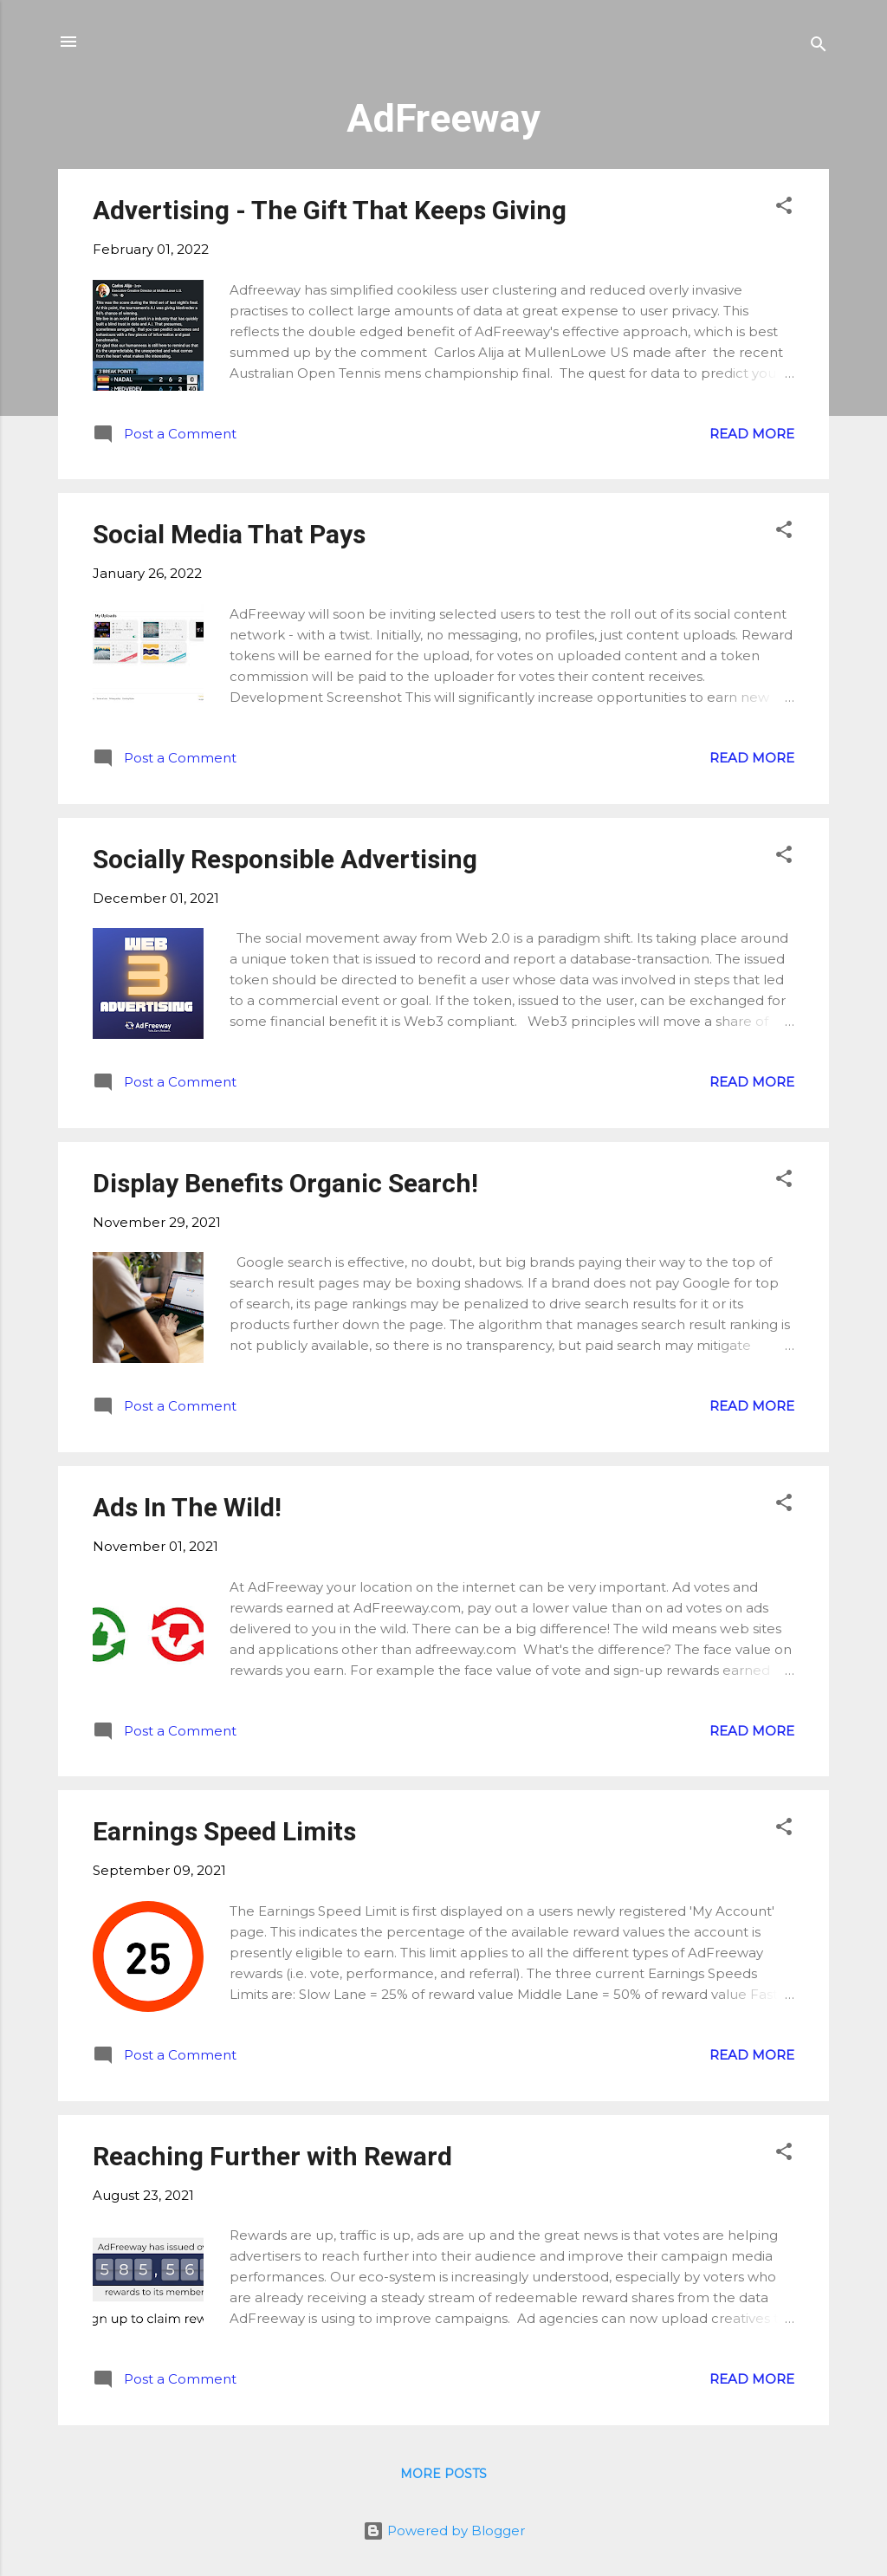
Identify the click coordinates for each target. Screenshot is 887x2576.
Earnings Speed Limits (224, 1831)
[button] (784, 208)
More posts (443, 2474)
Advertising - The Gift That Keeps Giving (330, 210)
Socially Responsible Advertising (285, 859)
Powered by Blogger (444, 2530)
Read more (751, 433)
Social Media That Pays (229, 534)
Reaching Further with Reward (272, 2156)
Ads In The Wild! (187, 1507)
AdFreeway (443, 118)
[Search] (818, 47)
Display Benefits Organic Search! (285, 1183)
